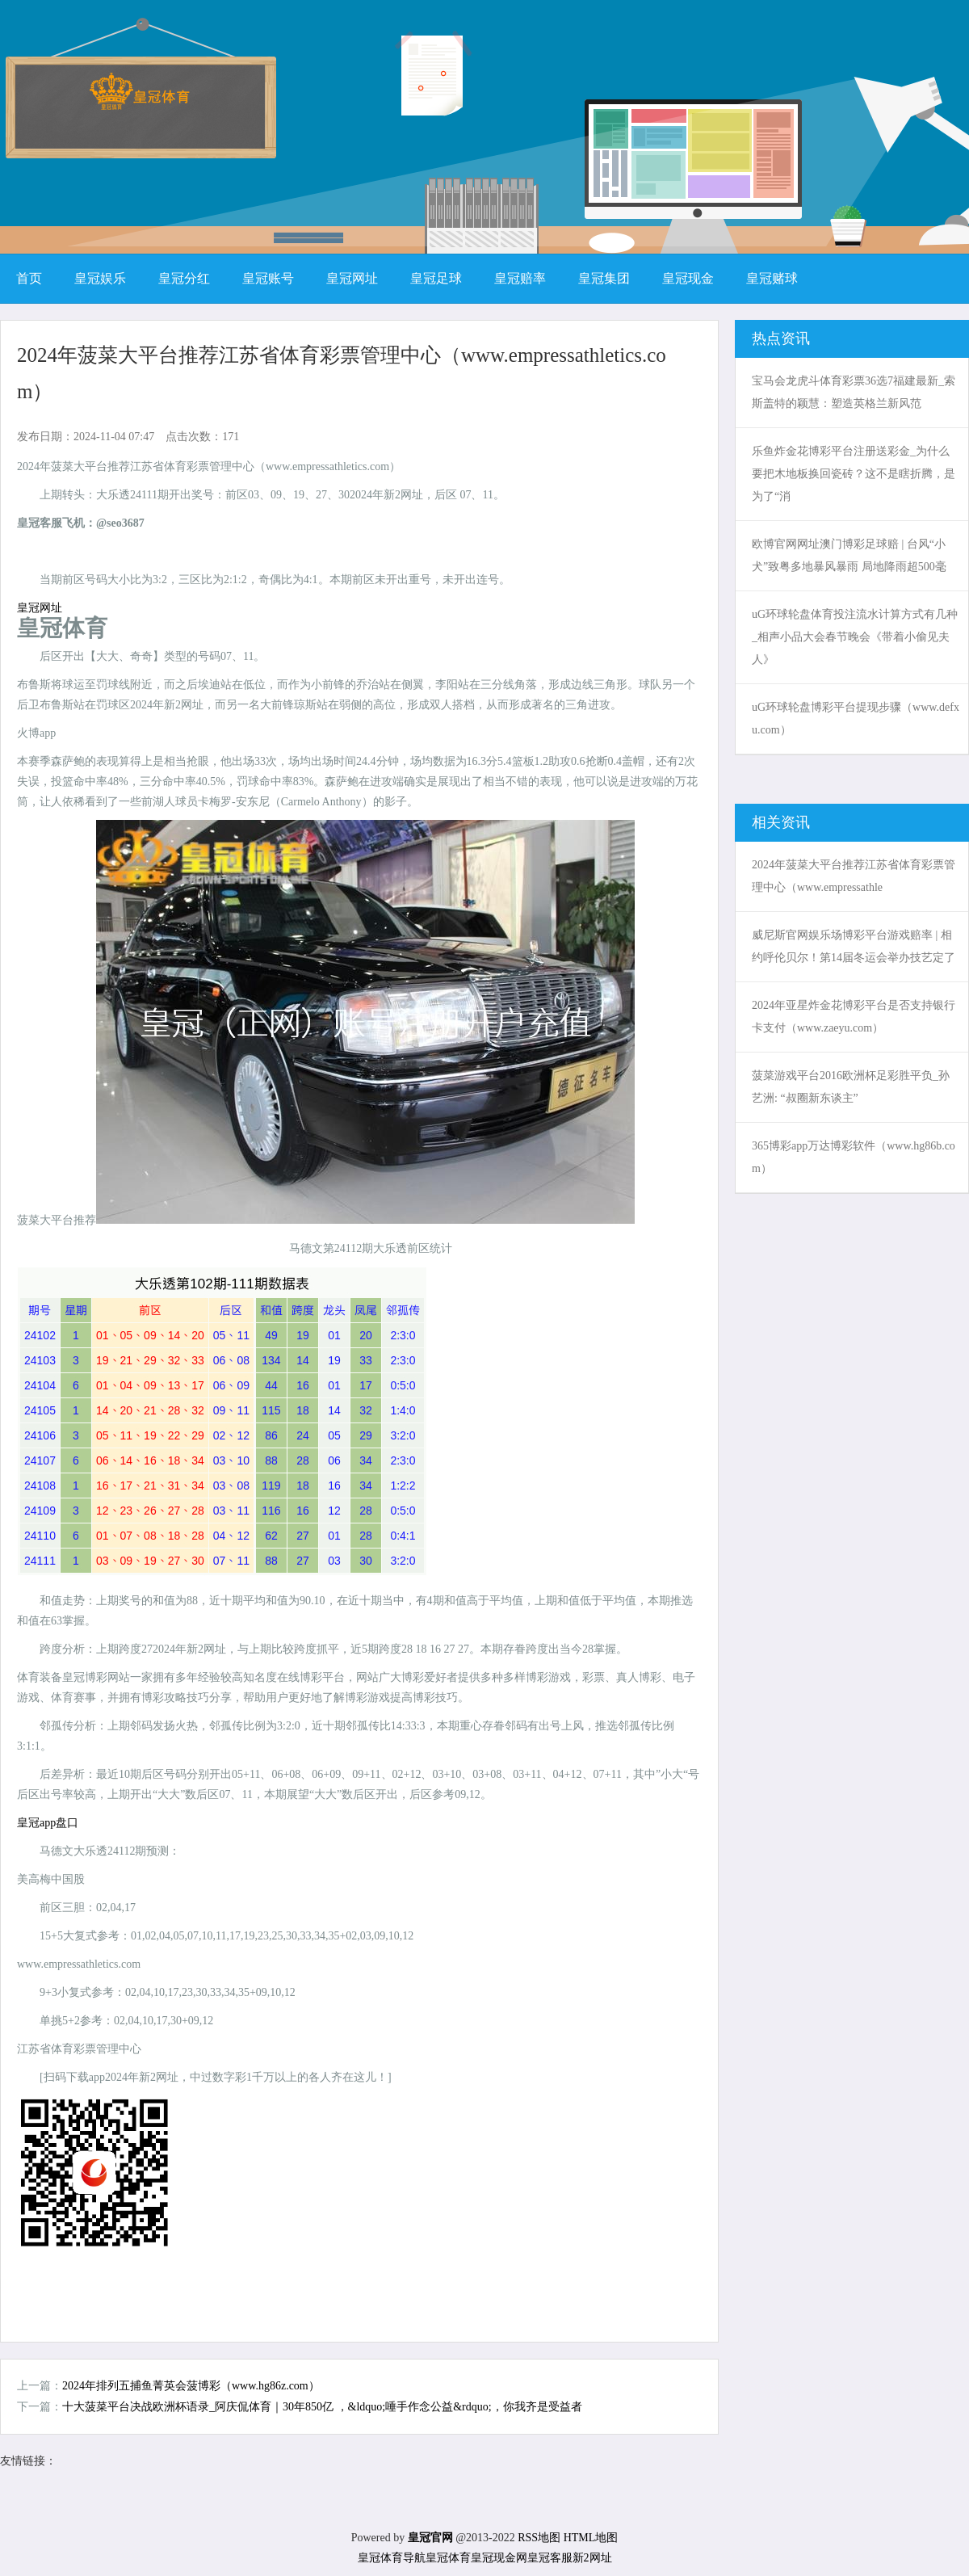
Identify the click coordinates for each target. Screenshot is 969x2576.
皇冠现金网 (499, 2558)
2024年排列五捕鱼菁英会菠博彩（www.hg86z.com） (191, 2386)
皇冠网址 (39, 608)
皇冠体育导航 (392, 2558)
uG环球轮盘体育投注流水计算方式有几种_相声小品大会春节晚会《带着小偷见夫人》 (855, 637)
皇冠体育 (448, 2558)
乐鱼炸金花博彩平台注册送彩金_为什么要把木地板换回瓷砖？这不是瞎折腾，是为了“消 (853, 473)
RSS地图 (539, 2538)
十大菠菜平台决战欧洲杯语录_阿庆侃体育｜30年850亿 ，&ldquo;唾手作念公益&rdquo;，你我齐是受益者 (322, 2407)
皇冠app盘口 (47, 1823)
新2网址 (592, 2558)
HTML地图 (591, 2538)
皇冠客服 (550, 2558)
